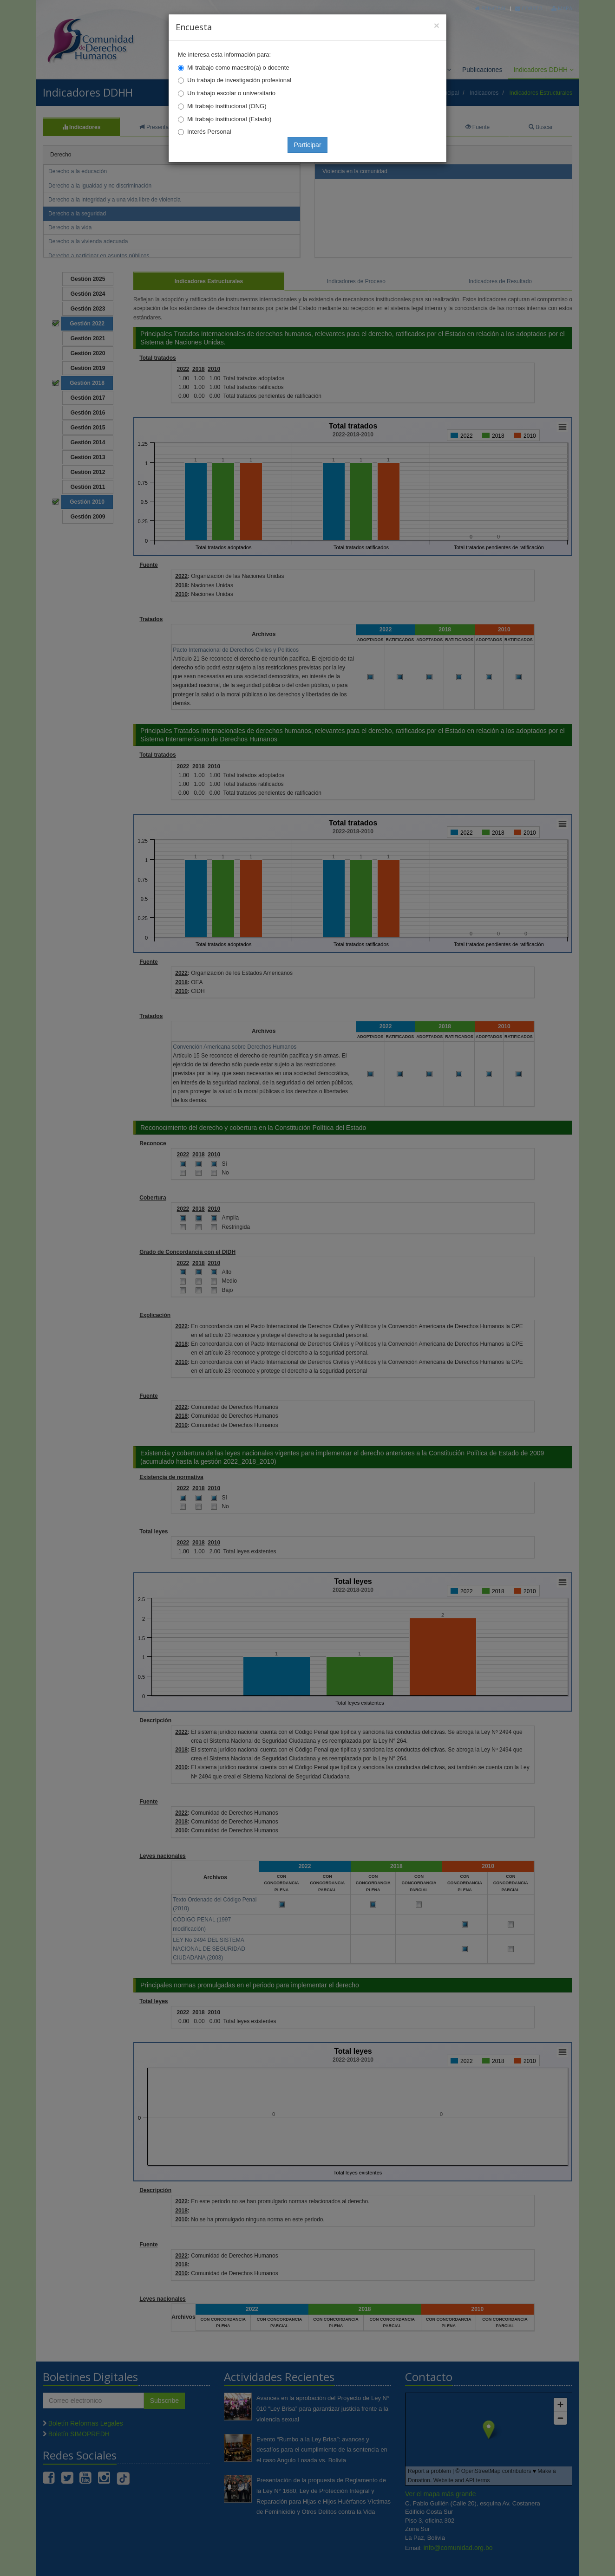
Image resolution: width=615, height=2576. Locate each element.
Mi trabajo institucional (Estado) (229, 119)
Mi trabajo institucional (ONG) (227, 106)
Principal (491, 8)
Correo (529, 8)
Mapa (561, 8)
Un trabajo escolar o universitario (231, 93)
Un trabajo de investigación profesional (239, 80)
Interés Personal (209, 131)
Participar (307, 145)
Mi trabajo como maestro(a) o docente (238, 67)
